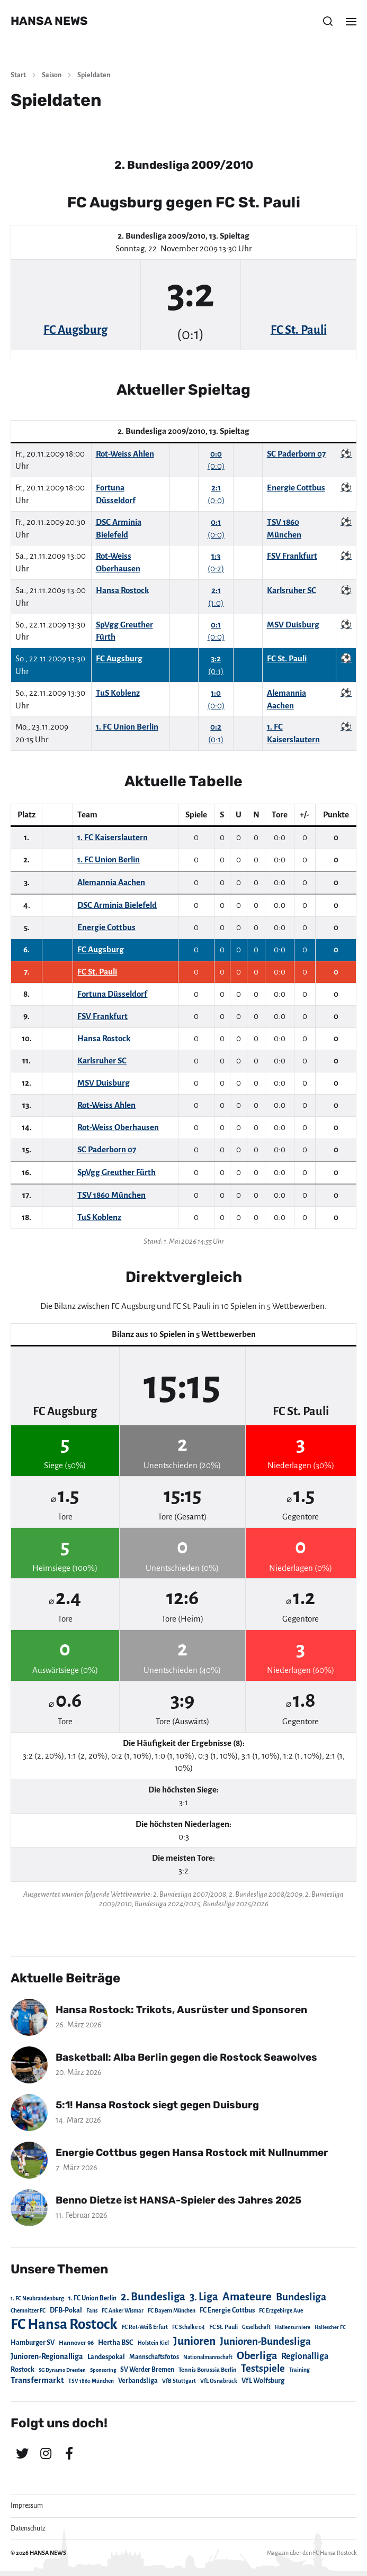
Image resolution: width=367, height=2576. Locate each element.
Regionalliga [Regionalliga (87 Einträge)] (304, 2356)
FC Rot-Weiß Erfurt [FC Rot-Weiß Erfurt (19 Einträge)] (145, 2327)
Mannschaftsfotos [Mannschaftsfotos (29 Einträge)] (154, 2357)
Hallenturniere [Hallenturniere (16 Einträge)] (292, 2327)
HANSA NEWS (49, 21)
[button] (328, 21)
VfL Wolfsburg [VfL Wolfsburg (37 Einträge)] (262, 2380)
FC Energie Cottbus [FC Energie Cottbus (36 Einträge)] (227, 2310)
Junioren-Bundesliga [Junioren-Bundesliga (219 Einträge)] (265, 2341)
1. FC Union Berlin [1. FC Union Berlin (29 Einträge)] (92, 2298)
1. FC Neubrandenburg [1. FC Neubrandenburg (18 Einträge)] (37, 2298)
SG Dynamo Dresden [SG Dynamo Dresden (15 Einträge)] (62, 2370)
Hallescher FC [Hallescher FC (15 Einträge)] (330, 2327)
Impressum (27, 2505)
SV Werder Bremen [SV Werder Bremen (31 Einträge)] (147, 2369)
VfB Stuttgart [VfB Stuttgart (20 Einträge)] (179, 2381)
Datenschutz (28, 2528)
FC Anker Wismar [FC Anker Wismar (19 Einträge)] (123, 2311)
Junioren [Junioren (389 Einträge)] (194, 2341)
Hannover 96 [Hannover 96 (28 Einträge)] (76, 2343)
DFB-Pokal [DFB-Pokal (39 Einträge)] (66, 2310)
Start (18, 75)
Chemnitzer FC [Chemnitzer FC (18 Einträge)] (28, 2311)
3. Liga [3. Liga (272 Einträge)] (204, 2296)
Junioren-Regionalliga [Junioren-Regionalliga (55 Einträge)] (47, 2356)
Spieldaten (93, 75)
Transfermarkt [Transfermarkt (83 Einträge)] (37, 2379)
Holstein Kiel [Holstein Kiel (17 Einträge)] (153, 2343)
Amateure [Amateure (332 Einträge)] (247, 2297)
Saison (51, 75)
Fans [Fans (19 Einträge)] (91, 2311)
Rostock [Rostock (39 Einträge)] (22, 2369)
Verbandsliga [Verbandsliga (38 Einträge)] (138, 2380)
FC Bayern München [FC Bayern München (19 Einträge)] (171, 2311)
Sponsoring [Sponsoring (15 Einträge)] (103, 2370)
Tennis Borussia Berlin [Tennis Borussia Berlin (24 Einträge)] (207, 2369)
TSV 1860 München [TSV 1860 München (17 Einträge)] (91, 2381)
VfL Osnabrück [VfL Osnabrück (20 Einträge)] (218, 2381)
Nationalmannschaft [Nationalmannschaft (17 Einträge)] (207, 2357)
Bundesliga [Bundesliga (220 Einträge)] (301, 2296)
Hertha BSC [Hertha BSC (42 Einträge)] (115, 2342)
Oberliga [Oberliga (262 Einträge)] (257, 2355)
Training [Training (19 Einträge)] (299, 2370)
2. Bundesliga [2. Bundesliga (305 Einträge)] (153, 2296)
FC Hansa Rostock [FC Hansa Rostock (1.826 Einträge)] (64, 2324)
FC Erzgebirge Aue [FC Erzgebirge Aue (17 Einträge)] (281, 2311)
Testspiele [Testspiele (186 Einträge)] (263, 2368)
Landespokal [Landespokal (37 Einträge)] (106, 2357)
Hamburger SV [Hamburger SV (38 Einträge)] (33, 2342)
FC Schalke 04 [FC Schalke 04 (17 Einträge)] (188, 2327)
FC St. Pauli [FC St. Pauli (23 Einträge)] (223, 2327)
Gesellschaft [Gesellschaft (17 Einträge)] (256, 2327)
